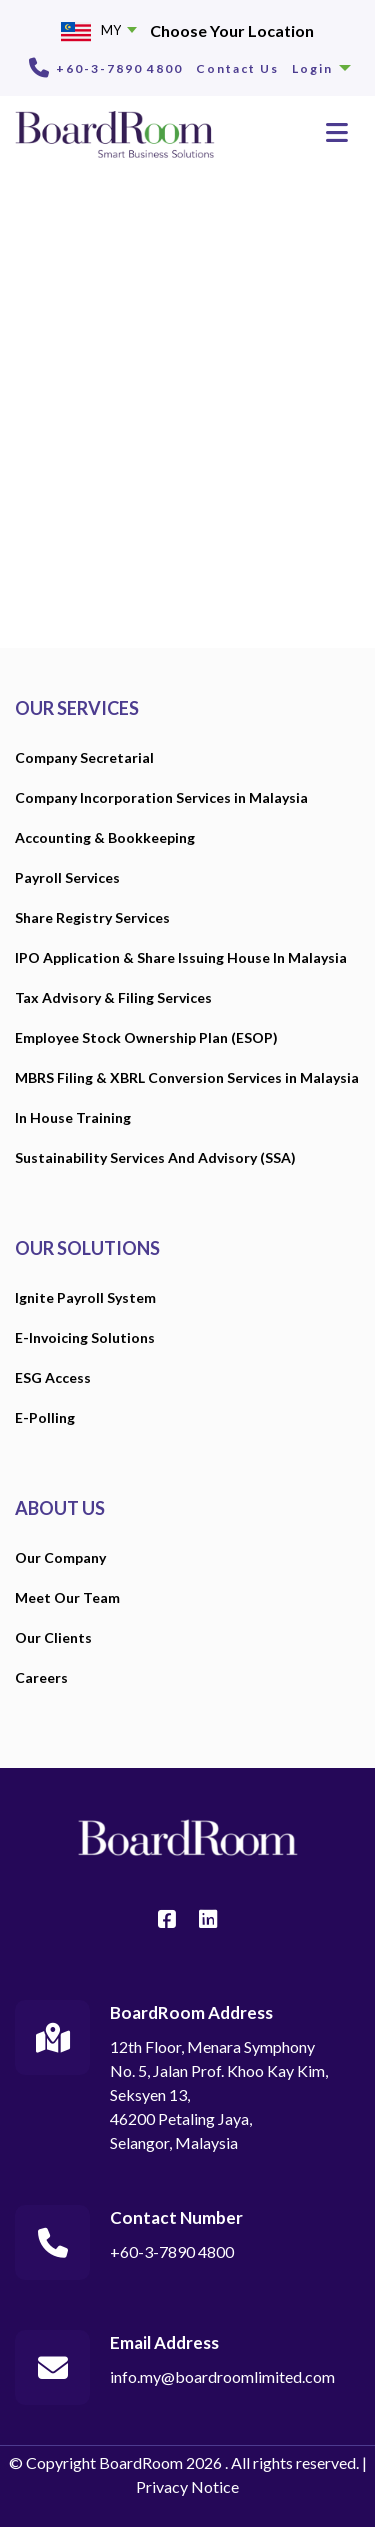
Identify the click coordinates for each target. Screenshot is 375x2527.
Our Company (60, 1557)
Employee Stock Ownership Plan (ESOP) (146, 1037)
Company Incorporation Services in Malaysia (161, 797)
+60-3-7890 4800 (119, 68)
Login (321, 68)
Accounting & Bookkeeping (105, 837)
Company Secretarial (84, 757)
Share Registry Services (92, 917)
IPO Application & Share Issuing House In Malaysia (181, 957)
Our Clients (53, 1637)
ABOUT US (60, 1508)
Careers (41, 1677)
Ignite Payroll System (85, 1297)
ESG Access (53, 1377)
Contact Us (237, 68)
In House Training (73, 1117)
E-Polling (45, 1417)
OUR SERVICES (77, 708)
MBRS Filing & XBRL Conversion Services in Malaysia (187, 1077)
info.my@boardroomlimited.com (222, 2376)
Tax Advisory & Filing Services (113, 997)
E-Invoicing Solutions (85, 1337)
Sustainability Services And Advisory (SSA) (155, 1157)
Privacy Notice (187, 2486)
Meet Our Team (67, 1597)
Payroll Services (67, 877)
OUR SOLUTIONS (87, 1248)
